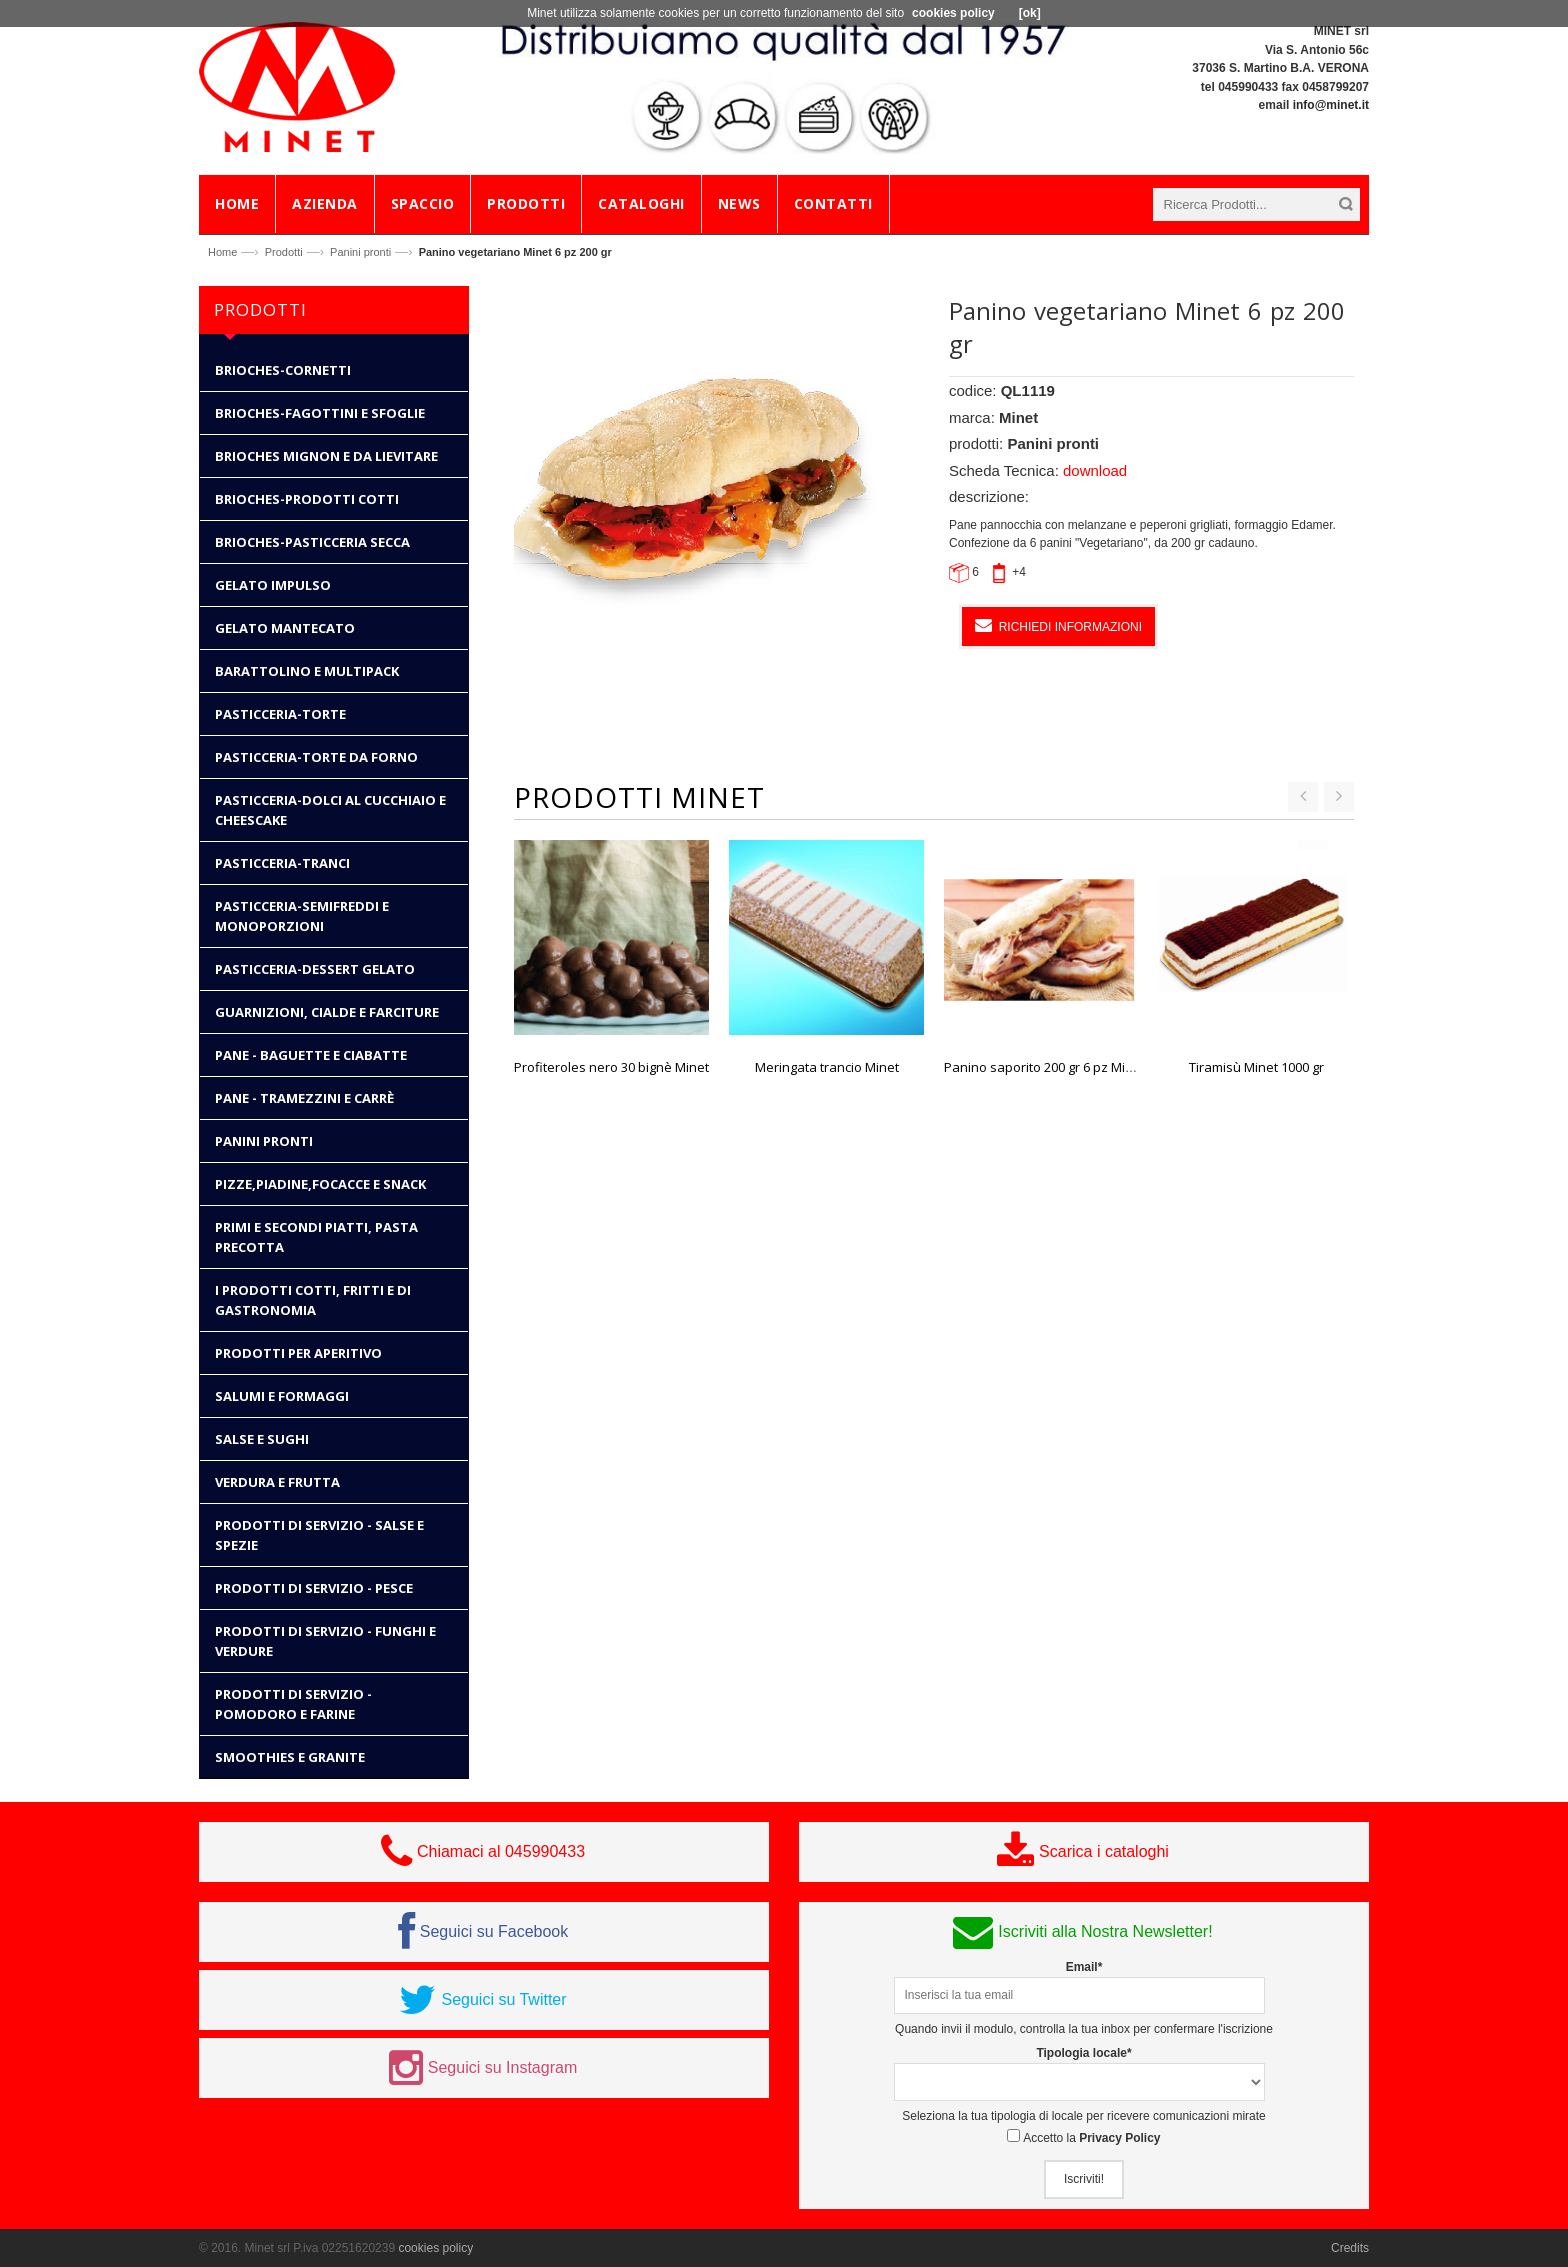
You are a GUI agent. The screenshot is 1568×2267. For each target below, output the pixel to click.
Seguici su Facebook (494, 1931)
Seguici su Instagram (502, 2067)
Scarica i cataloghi (1104, 1851)
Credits (1350, 2248)
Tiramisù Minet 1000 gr (1256, 1067)
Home (222, 252)
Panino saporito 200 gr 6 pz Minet (1044, 1067)
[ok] (1030, 13)
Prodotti (284, 252)
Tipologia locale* (1083, 2053)
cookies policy (435, 2248)
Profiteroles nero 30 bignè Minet (611, 1067)
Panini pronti (360, 252)
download (1095, 470)
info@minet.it (1331, 105)
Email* (1084, 1967)
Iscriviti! (1084, 2179)
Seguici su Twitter (503, 1999)
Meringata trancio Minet (827, 1067)
